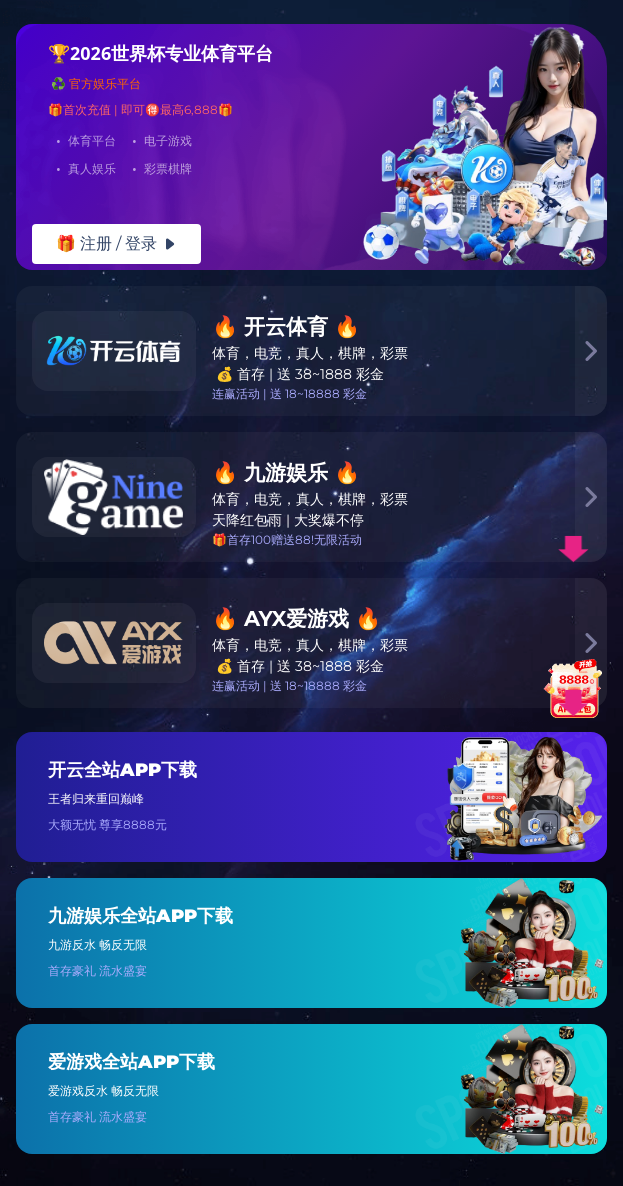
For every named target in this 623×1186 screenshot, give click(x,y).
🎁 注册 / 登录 (116, 243)
